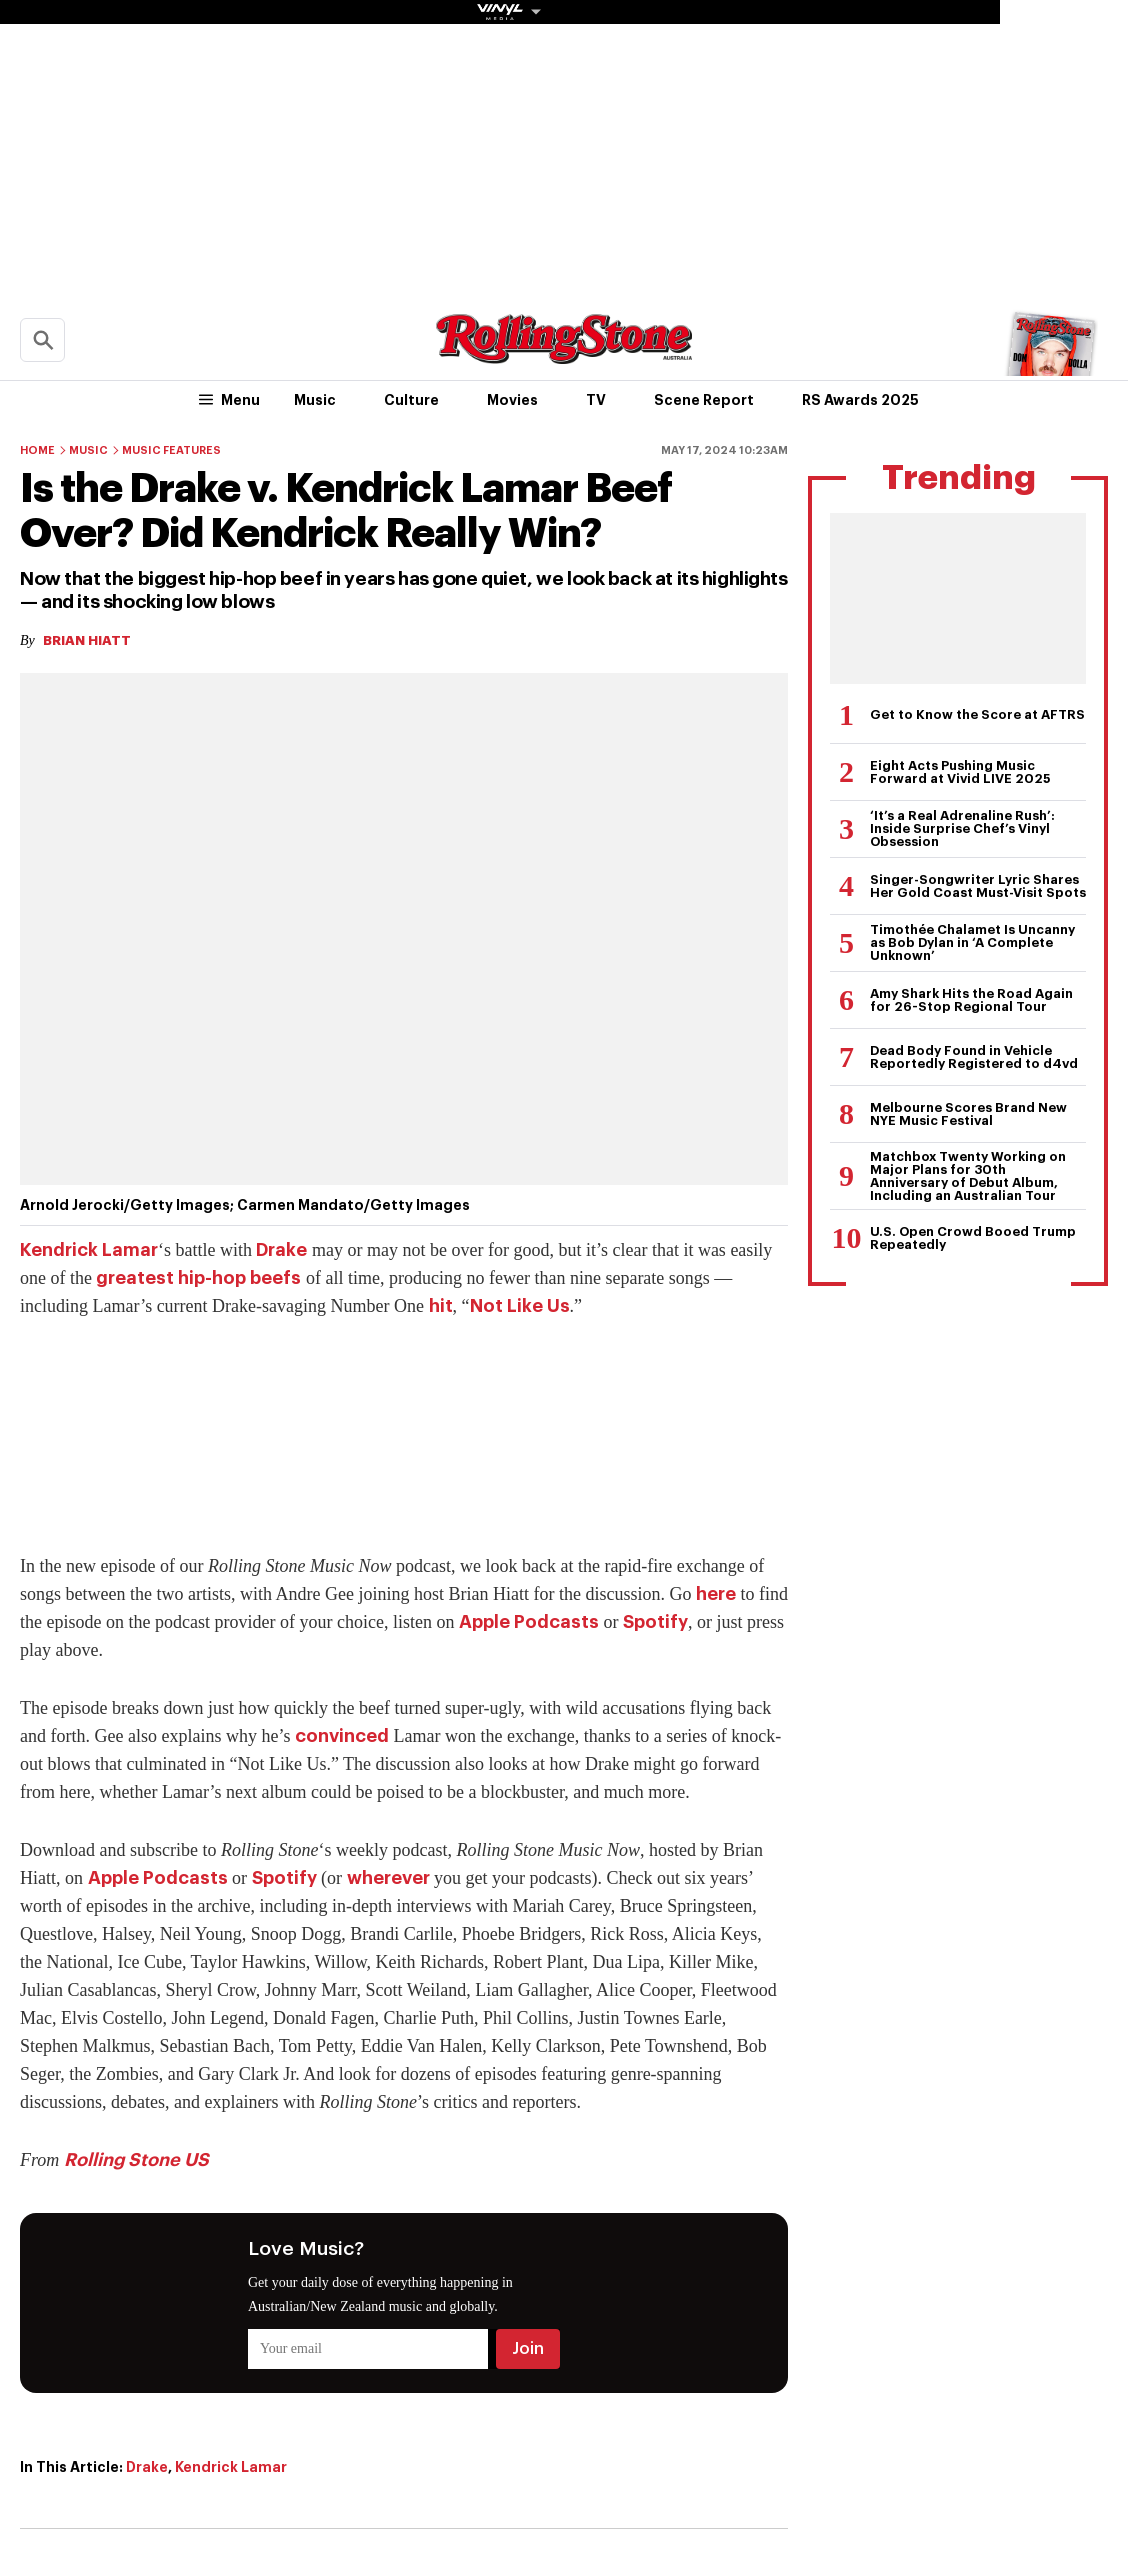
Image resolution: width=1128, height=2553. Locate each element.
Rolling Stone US (136, 2160)
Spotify (655, 1622)
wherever (388, 1878)
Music (315, 400)
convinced (342, 1736)
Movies (512, 400)
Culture (411, 400)
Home (37, 450)
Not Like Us (520, 1306)
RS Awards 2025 (860, 400)
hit (441, 1306)
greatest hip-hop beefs (198, 1278)
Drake (281, 1250)
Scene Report (704, 400)
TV (596, 400)
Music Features (171, 450)
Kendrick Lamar (89, 1250)
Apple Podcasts (529, 1622)
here (716, 1594)
